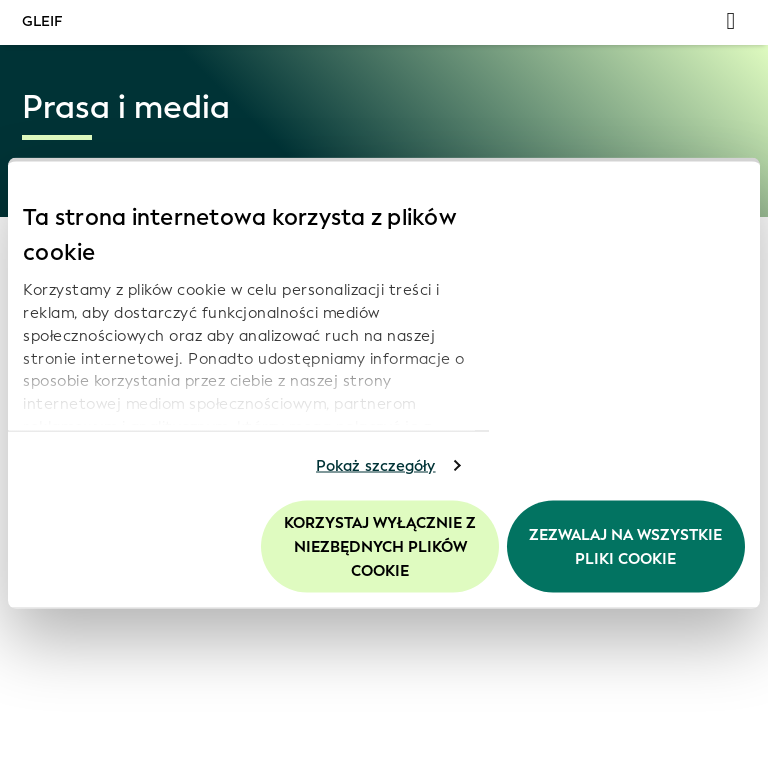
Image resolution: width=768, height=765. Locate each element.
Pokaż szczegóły (376, 466)
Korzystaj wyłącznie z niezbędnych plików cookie (380, 546)
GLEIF (42, 21)
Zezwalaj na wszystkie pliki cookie (625, 546)
